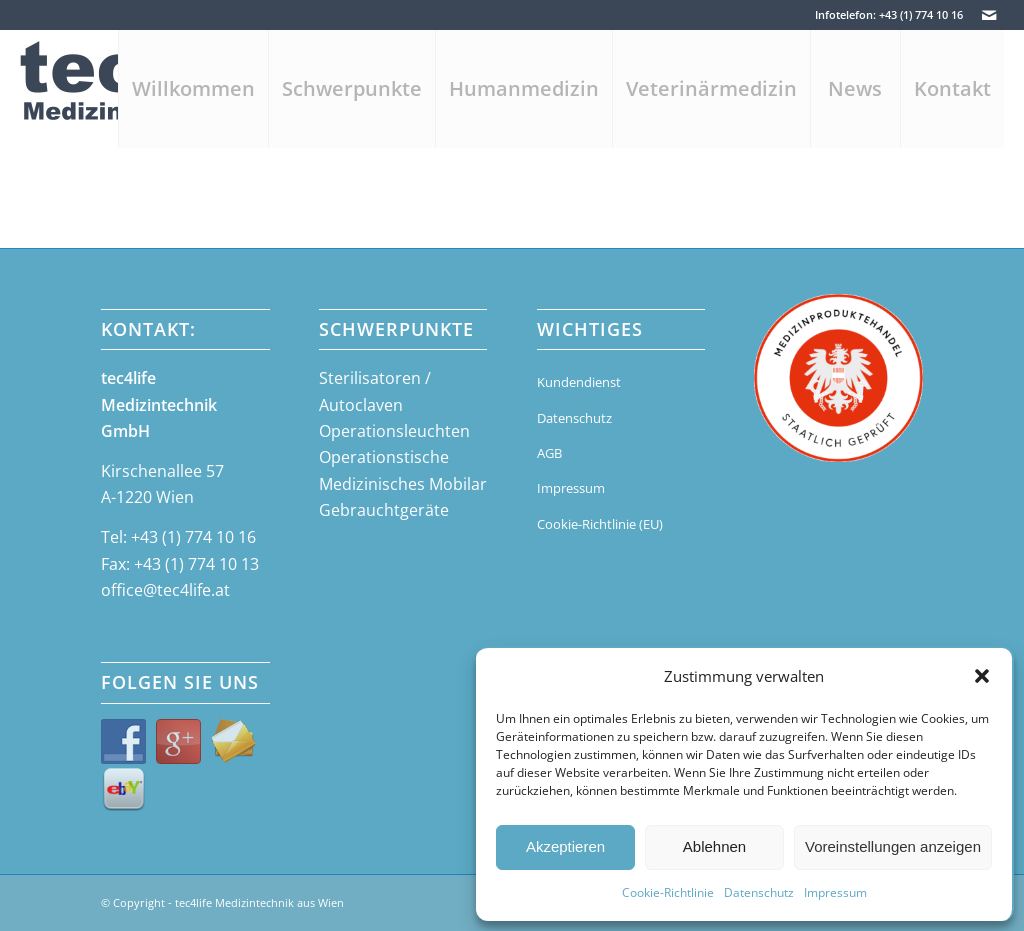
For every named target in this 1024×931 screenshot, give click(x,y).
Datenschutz (759, 892)
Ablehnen (714, 846)
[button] (982, 676)
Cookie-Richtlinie (668, 892)
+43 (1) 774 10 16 (193, 537)
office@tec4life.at (165, 590)
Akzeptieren (565, 846)
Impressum (835, 892)
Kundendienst (579, 382)
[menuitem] (193, 89)
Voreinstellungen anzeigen (893, 846)
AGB (549, 453)
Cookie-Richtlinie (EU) (600, 524)
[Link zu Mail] (989, 15)
